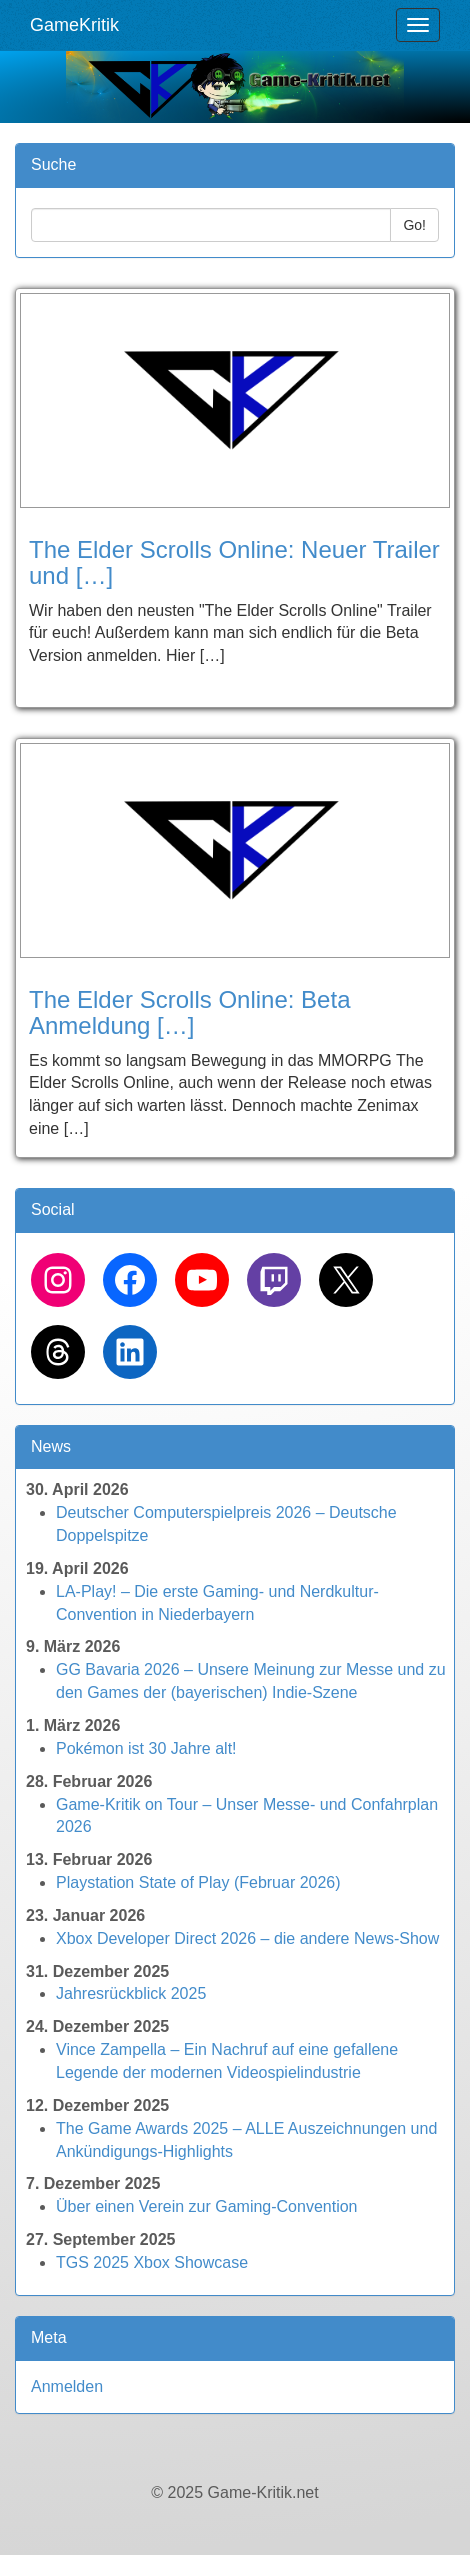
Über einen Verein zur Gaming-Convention (207, 2206)
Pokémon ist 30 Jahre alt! (146, 1748)
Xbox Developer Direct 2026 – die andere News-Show (247, 1938)
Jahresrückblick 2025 (131, 1993)
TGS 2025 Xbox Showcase (152, 2262)
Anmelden (67, 2386)
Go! (414, 225)
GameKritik (74, 25)
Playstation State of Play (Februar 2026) (198, 1882)
